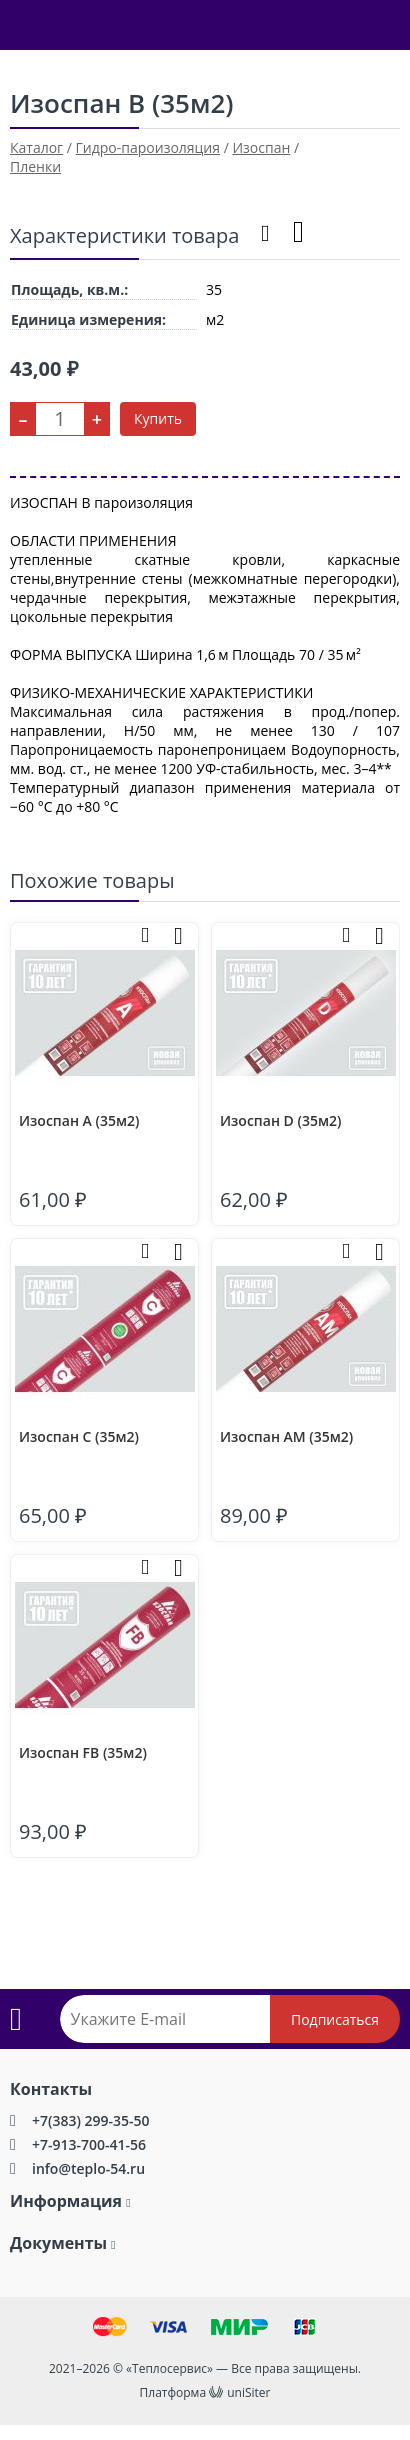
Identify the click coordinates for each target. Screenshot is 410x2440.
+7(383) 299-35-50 (91, 2120)
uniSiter (248, 2392)
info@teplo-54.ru (88, 2168)
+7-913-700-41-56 (89, 2144)
